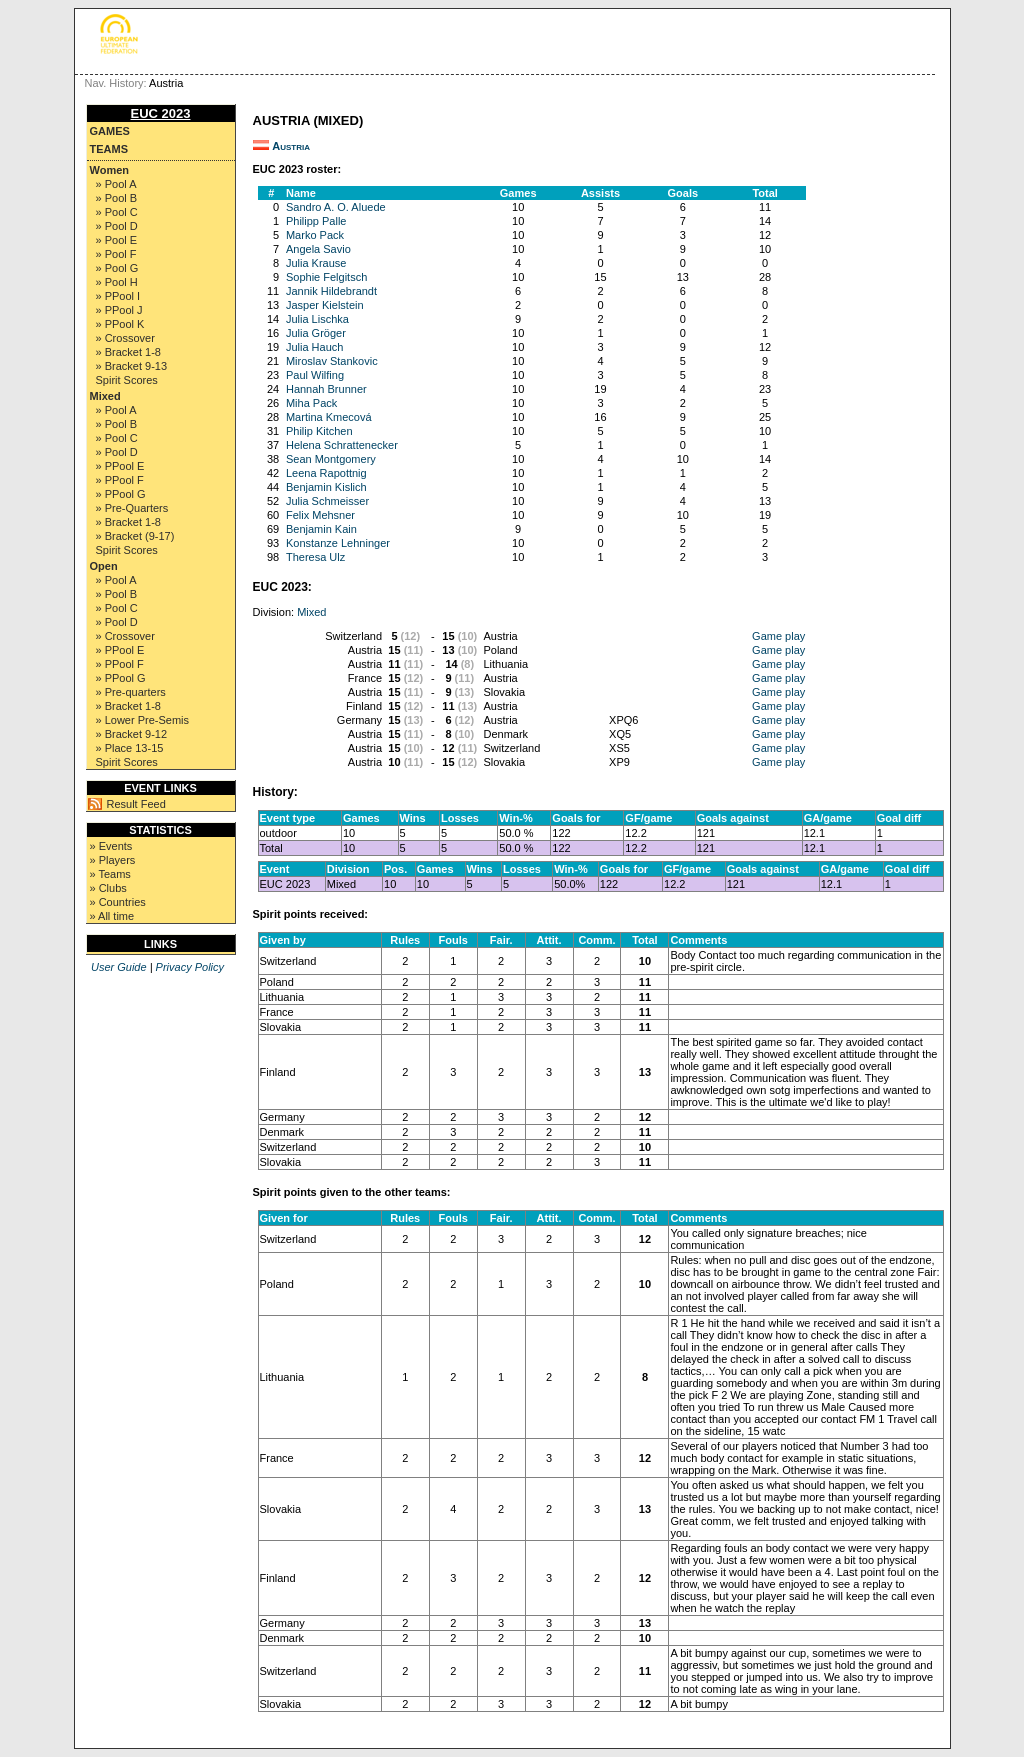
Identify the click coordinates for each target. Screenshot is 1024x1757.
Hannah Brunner (326, 389)
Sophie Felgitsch (326, 277)
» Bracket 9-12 (132, 734)
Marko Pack (315, 235)
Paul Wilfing (315, 375)
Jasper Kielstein (325, 305)
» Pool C (117, 212)
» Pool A (116, 184)
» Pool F (116, 254)
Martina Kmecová (329, 417)
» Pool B (117, 198)
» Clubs (108, 888)
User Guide (119, 967)
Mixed (105, 396)
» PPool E (120, 466)
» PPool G (121, 494)
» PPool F (120, 480)
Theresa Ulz (315, 557)
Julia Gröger (316, 333)
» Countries (118, 902)
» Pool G (117, 268)
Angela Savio (318, 249)
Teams (109, 149)
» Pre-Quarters (132, 508)
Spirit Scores (127, 380)
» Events (111, 846)
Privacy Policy (190, 967)
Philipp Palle (316, 221)
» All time (112, 916)
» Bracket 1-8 (128, 352)
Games (110, 131)
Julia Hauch (314, 347)
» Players (113, 860)
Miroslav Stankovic (332, 361)
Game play (778, 636)
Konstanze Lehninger (338, 543)
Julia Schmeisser (327, 501)
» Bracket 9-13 (132, 366)
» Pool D (117, 226)
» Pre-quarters (131, 692)
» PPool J (119, 310)
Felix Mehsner (320, 515)
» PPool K (120, 324)
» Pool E (117, 240)
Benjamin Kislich (326, 487)
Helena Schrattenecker (342, 445)
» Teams (110, 874)
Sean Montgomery (331, 459)
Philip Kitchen (319, 431)
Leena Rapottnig (326, 473)
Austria (291, 146)
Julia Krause (316, 263)
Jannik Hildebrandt (331, 291)
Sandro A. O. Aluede (336, 207)
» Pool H (117, 282)
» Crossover (125, 338)
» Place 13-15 (130, 748)
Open (104, 566)
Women (110, 170)
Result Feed (136, 804)
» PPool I (118, 296)
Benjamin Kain (321, 529)
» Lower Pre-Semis (143, 720)
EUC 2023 (161, 113)
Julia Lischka (317, 319)
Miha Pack (311, 403)
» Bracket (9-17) (135, 536)
